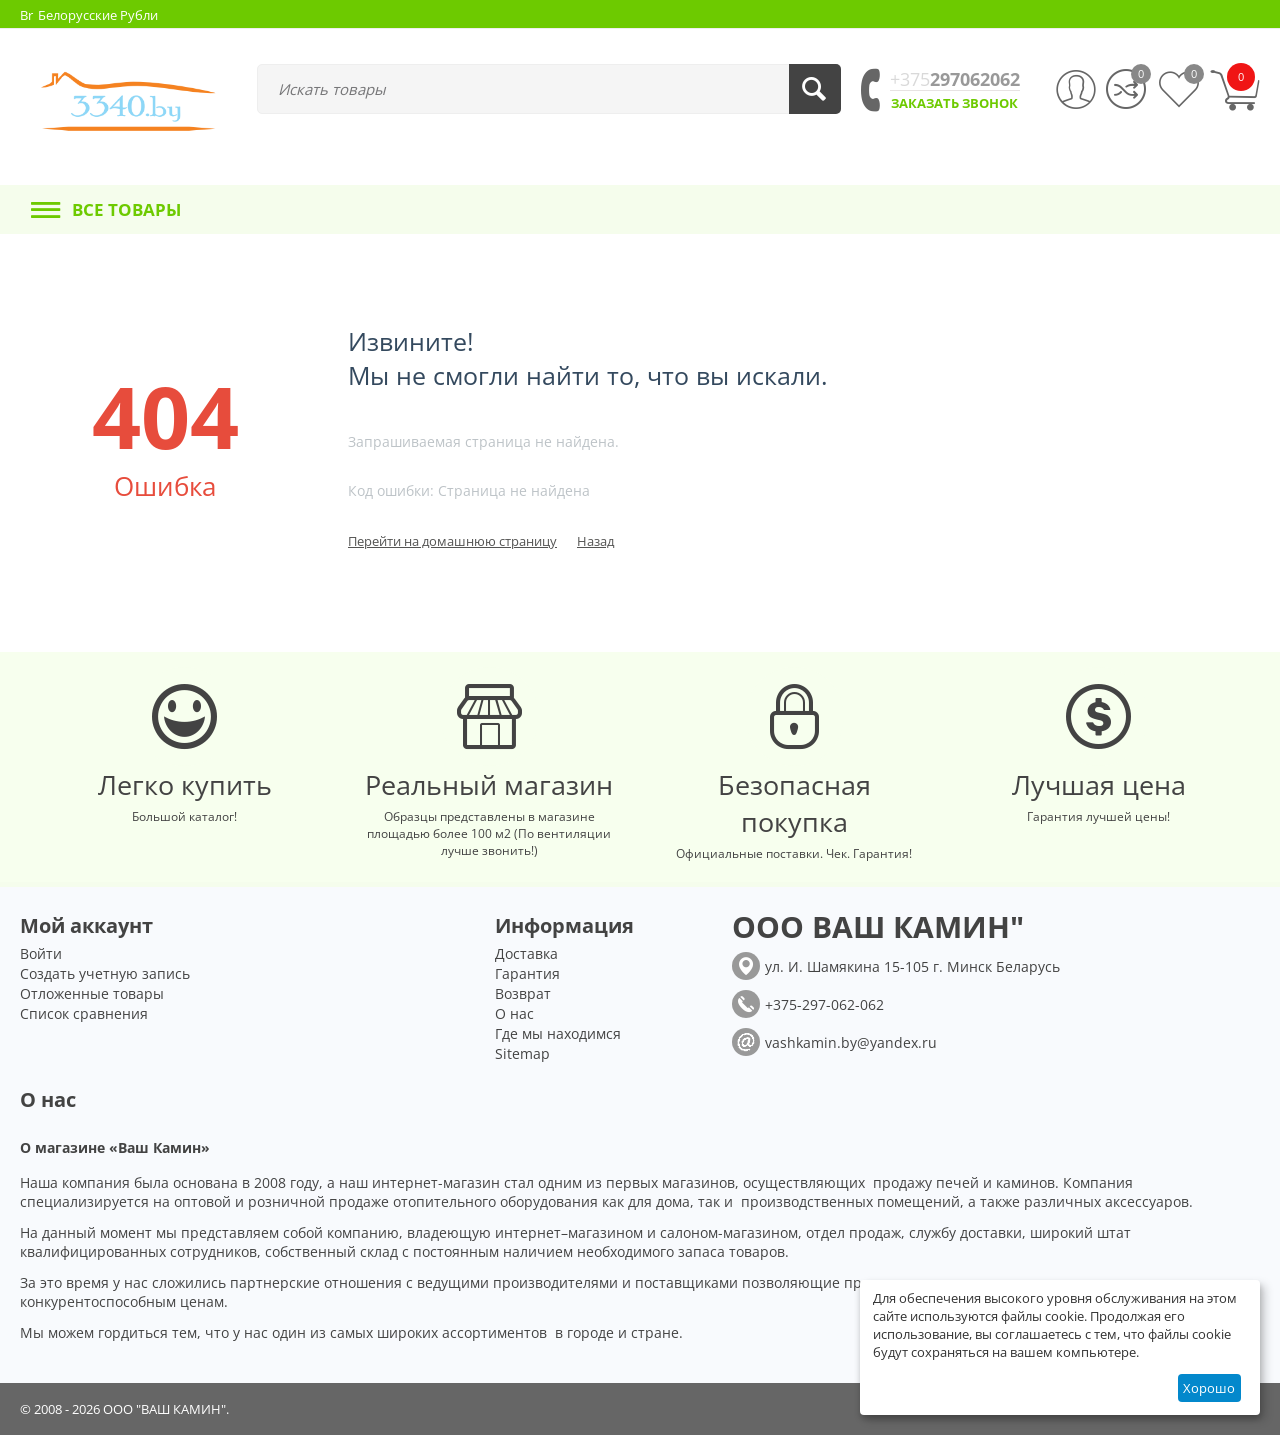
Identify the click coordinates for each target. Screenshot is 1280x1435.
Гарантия (527, 973)
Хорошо (1209, 1388)
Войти (41, 953)
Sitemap (522, 1053)
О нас (514, 1013)
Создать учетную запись (105, 973)
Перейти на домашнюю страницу (452, 541)
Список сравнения (84, 1013)
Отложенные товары (92, 993)
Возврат (523, 993)
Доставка (526, 953)
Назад (595, 541)
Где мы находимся (558, 1033)
